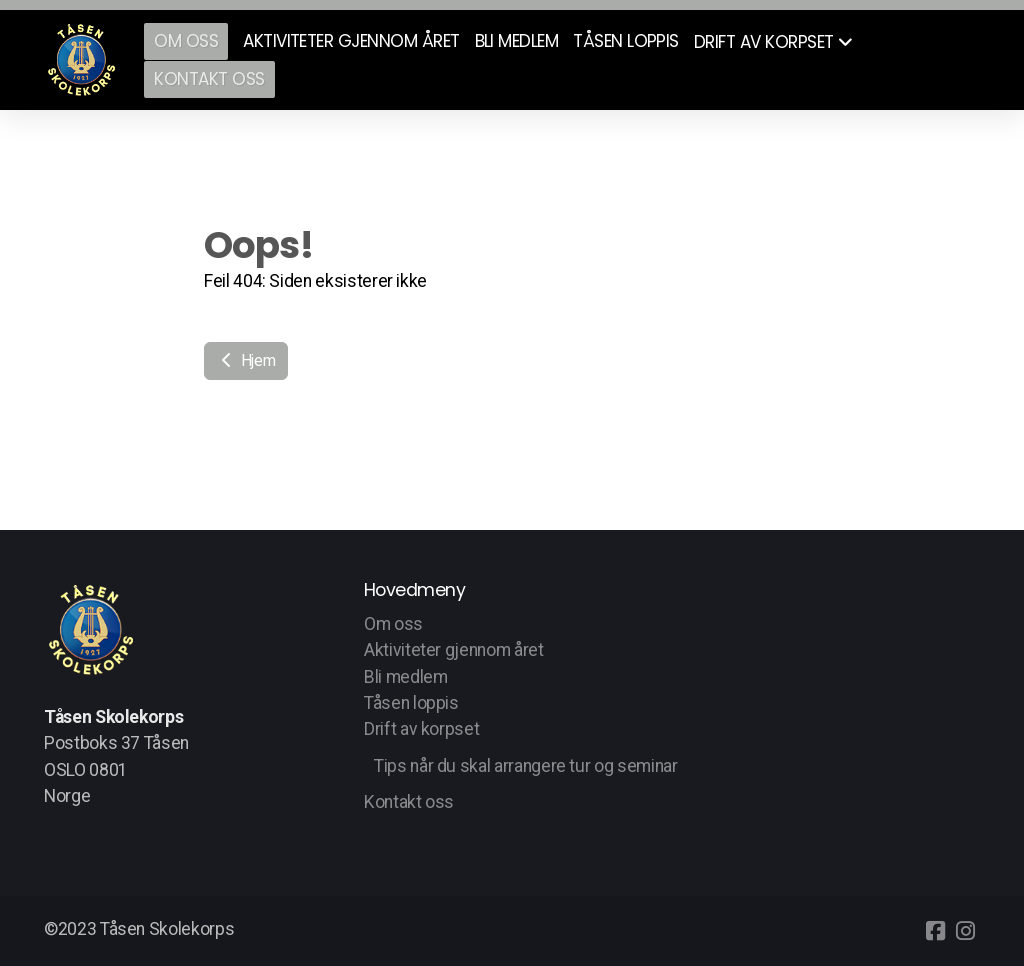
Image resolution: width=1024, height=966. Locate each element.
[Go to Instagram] (965, 931)
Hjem (246, 360)
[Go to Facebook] (935, 931)
